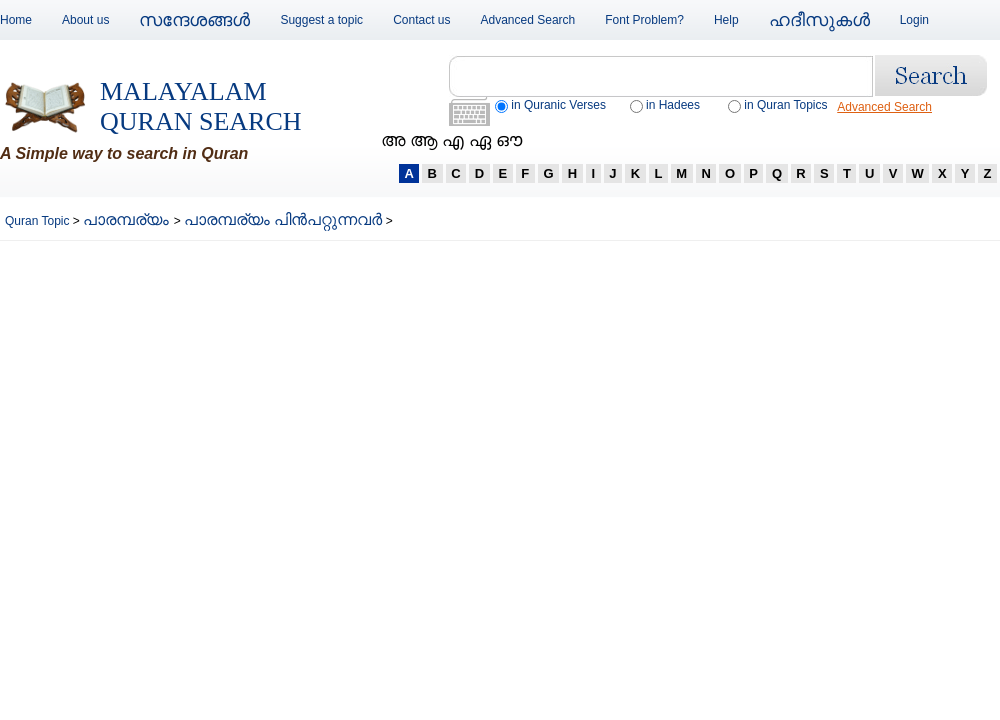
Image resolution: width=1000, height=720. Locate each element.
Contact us (421, 20)
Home (16, 20)
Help (726, 20)
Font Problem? (644, 20)
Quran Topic (39, 221)
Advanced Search (528, 20)
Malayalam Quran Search (201, 106)
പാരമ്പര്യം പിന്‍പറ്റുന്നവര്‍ (283, 219)
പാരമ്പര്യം (128, 219)
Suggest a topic (321, 20)
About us (85, 20)
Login (914, 20)
